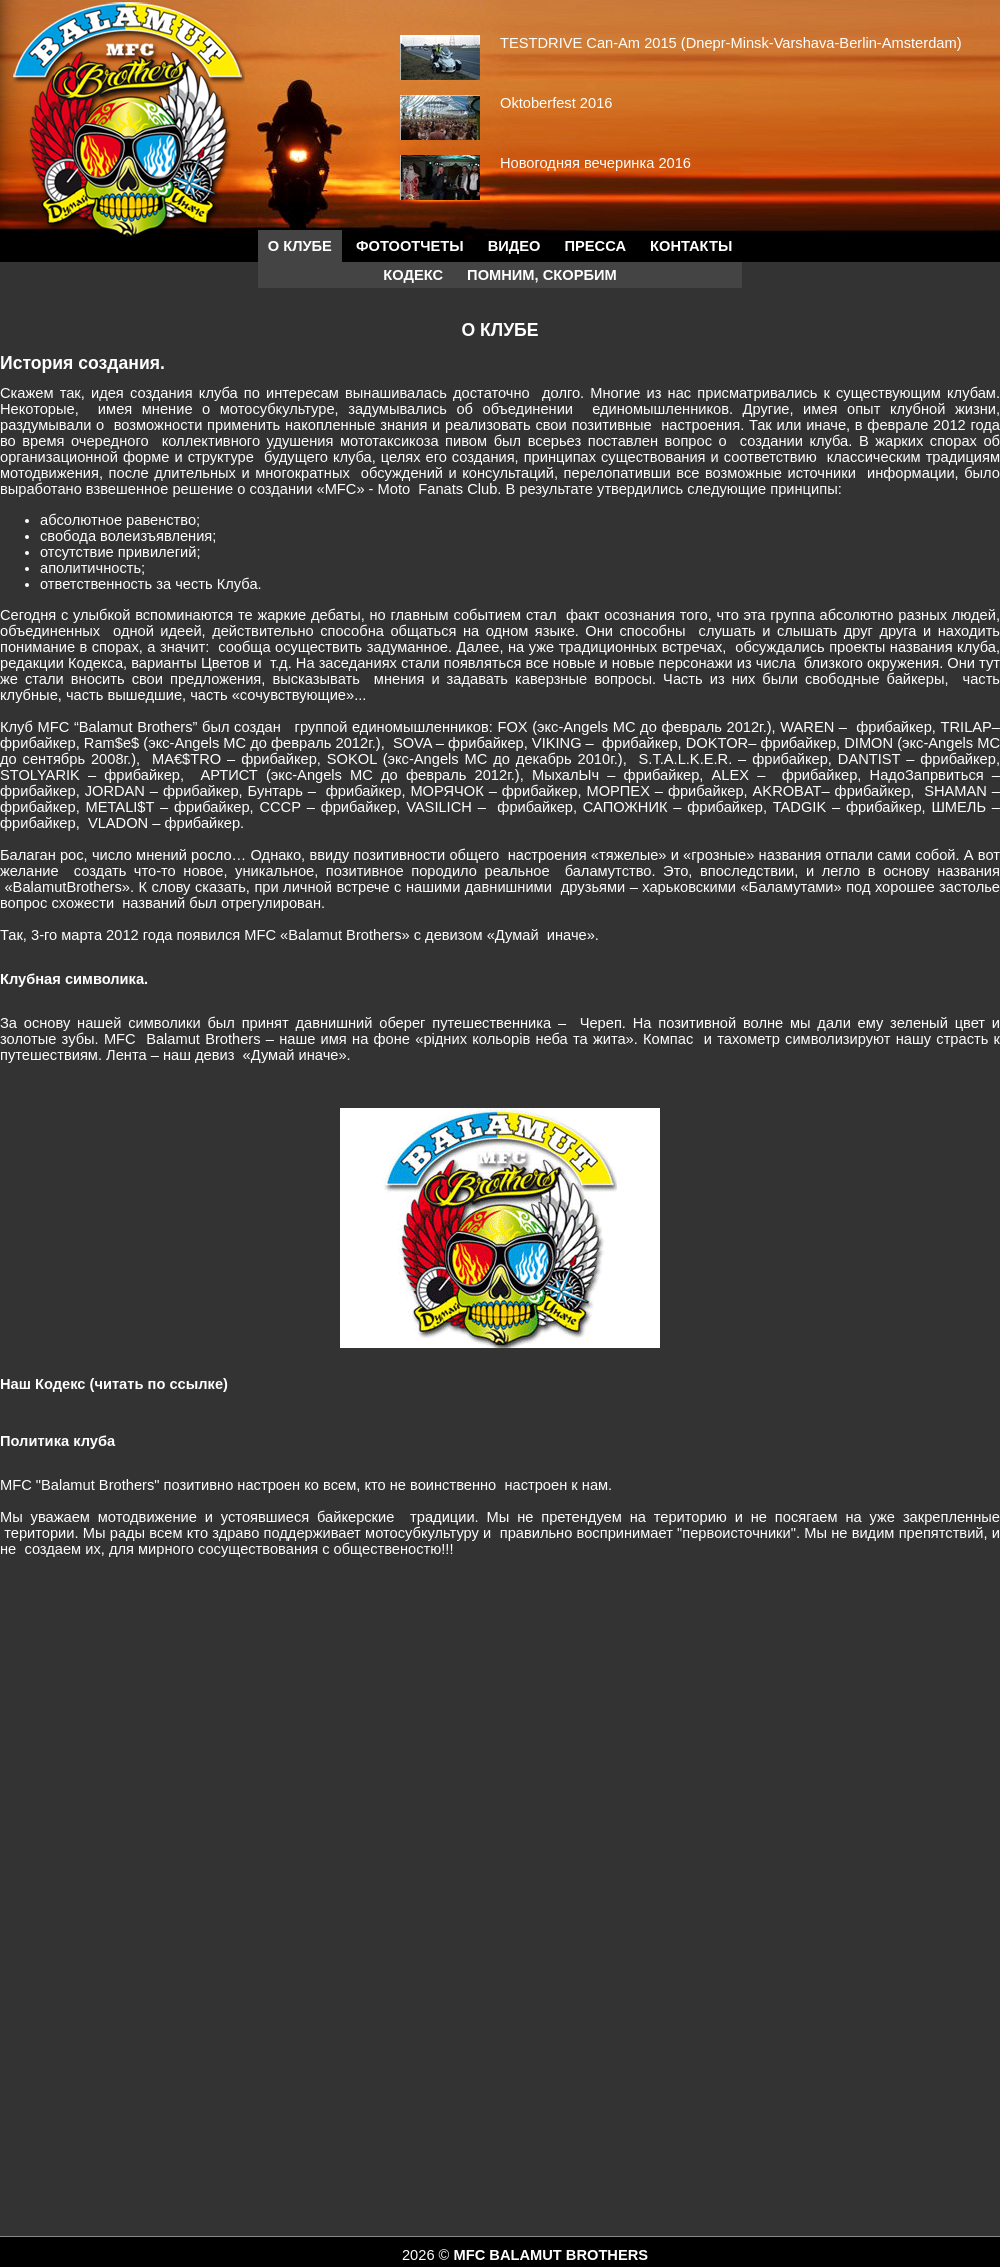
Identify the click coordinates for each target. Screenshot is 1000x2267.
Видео (514, 246)
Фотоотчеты (410, 246)
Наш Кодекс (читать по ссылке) (114, 1384)
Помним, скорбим (542, 275)
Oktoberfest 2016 (556, 103)
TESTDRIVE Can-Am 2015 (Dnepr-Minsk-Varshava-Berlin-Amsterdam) (731, 43)
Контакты (691, 246)
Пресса (595, 246)
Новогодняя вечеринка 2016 (595, 163)
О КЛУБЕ (300, 246)
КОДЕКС (413, 275)
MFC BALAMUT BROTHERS (550, 2255)
